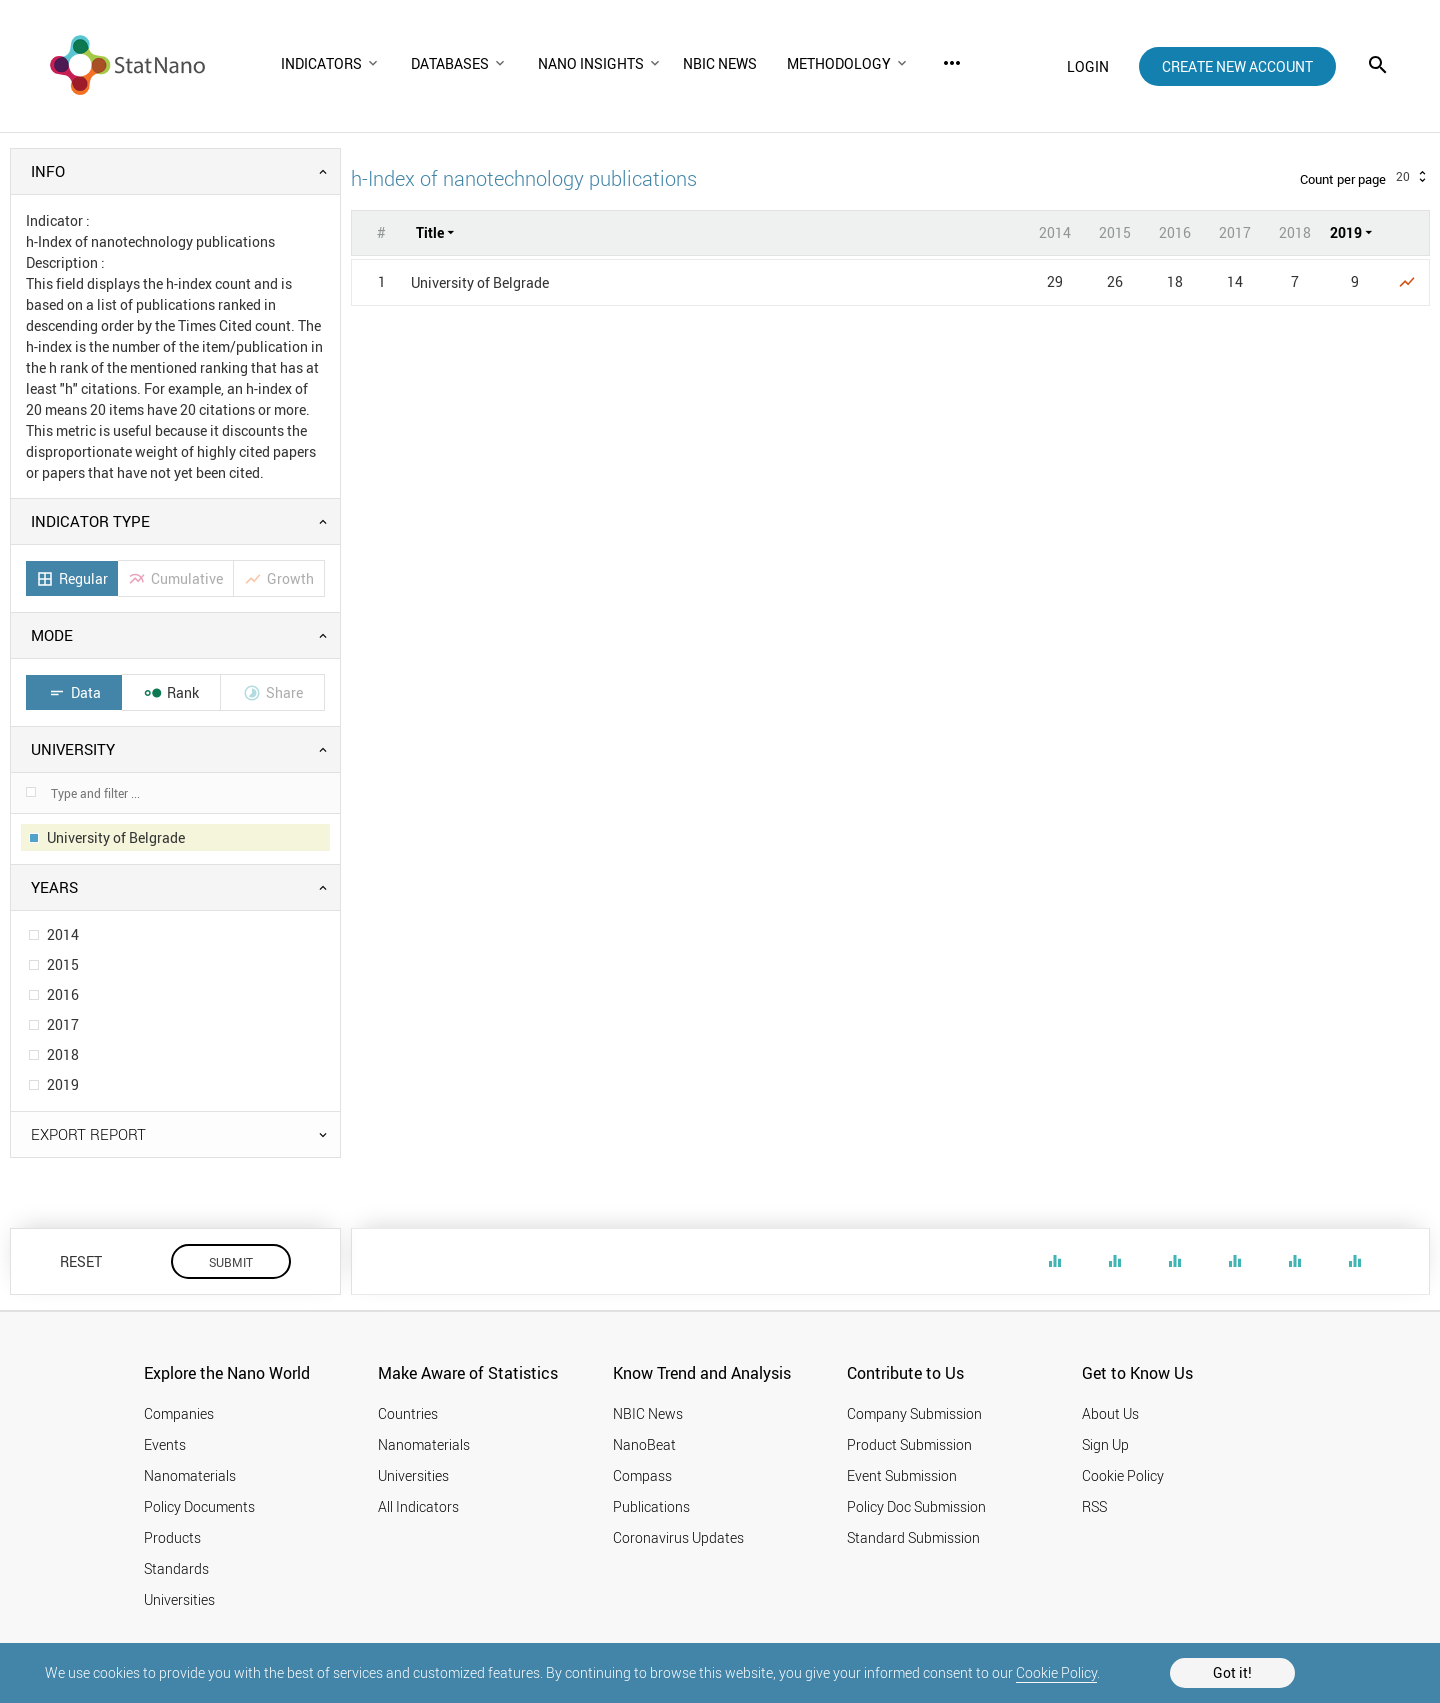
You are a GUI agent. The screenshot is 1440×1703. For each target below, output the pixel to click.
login (1088, 66)
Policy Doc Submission (916, 1506)
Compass (642, 1475)
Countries (408, 1413)
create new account (1237, 66)
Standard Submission (913, 1537)
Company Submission (914, 1413)
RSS (1094, 1506)
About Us (1110, 1413)
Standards (176, 1568)
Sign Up (1105, 1444)
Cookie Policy (1056, 1672)
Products (172, 1537)
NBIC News (648, 1413)
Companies (179, 1413)
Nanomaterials (190, 1475)
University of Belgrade (480, 282)
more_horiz (952, 63)
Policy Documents (199, 1506)
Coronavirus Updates (678, 1537)
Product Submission (909, 1444)
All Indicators (418, 1506)
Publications (651, 1506)
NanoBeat (644, 1444)
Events (165, 1444)
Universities (179, 1599)
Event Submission (902, 1475)
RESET (81, 1261)
